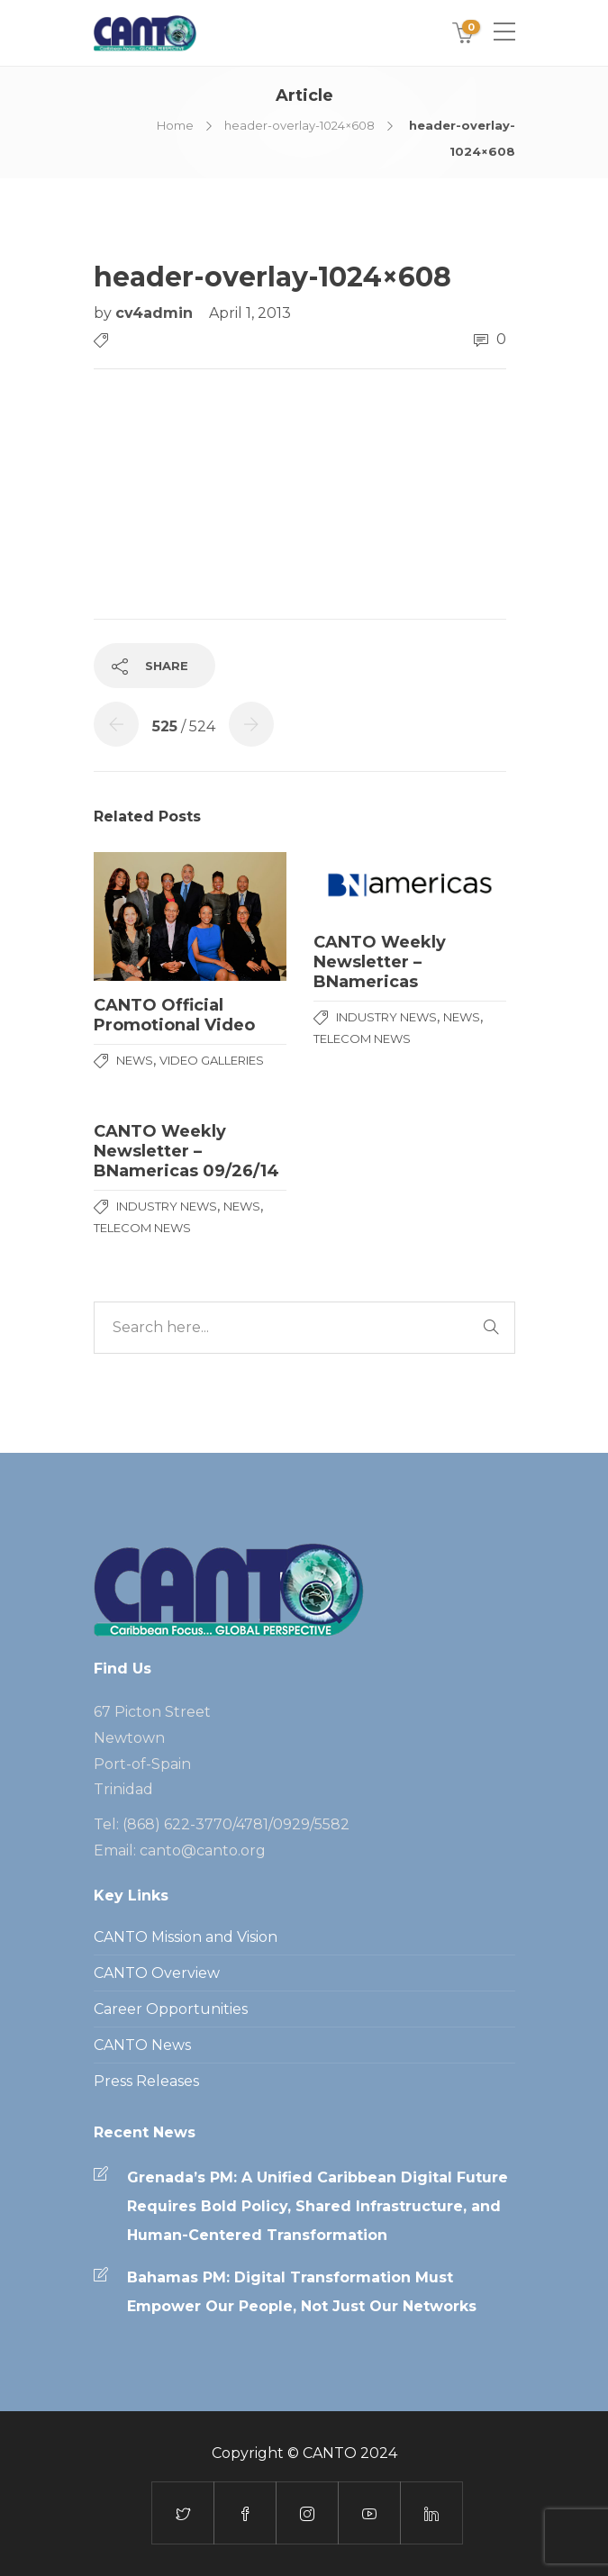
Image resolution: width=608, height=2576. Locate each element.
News (134, 1060)
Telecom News (362, 1038)
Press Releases (146, 2081)
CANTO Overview (157, 1973)
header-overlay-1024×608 (299, 125)
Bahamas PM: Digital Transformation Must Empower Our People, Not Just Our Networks (301, 2292)
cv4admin (156, 313)
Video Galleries (211, 1060)
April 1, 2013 (250, 313)
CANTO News (142, 2045)
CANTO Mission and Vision (185, 1937)
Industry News (386, 1017)
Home (175, 125)
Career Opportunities (171, 2009)
